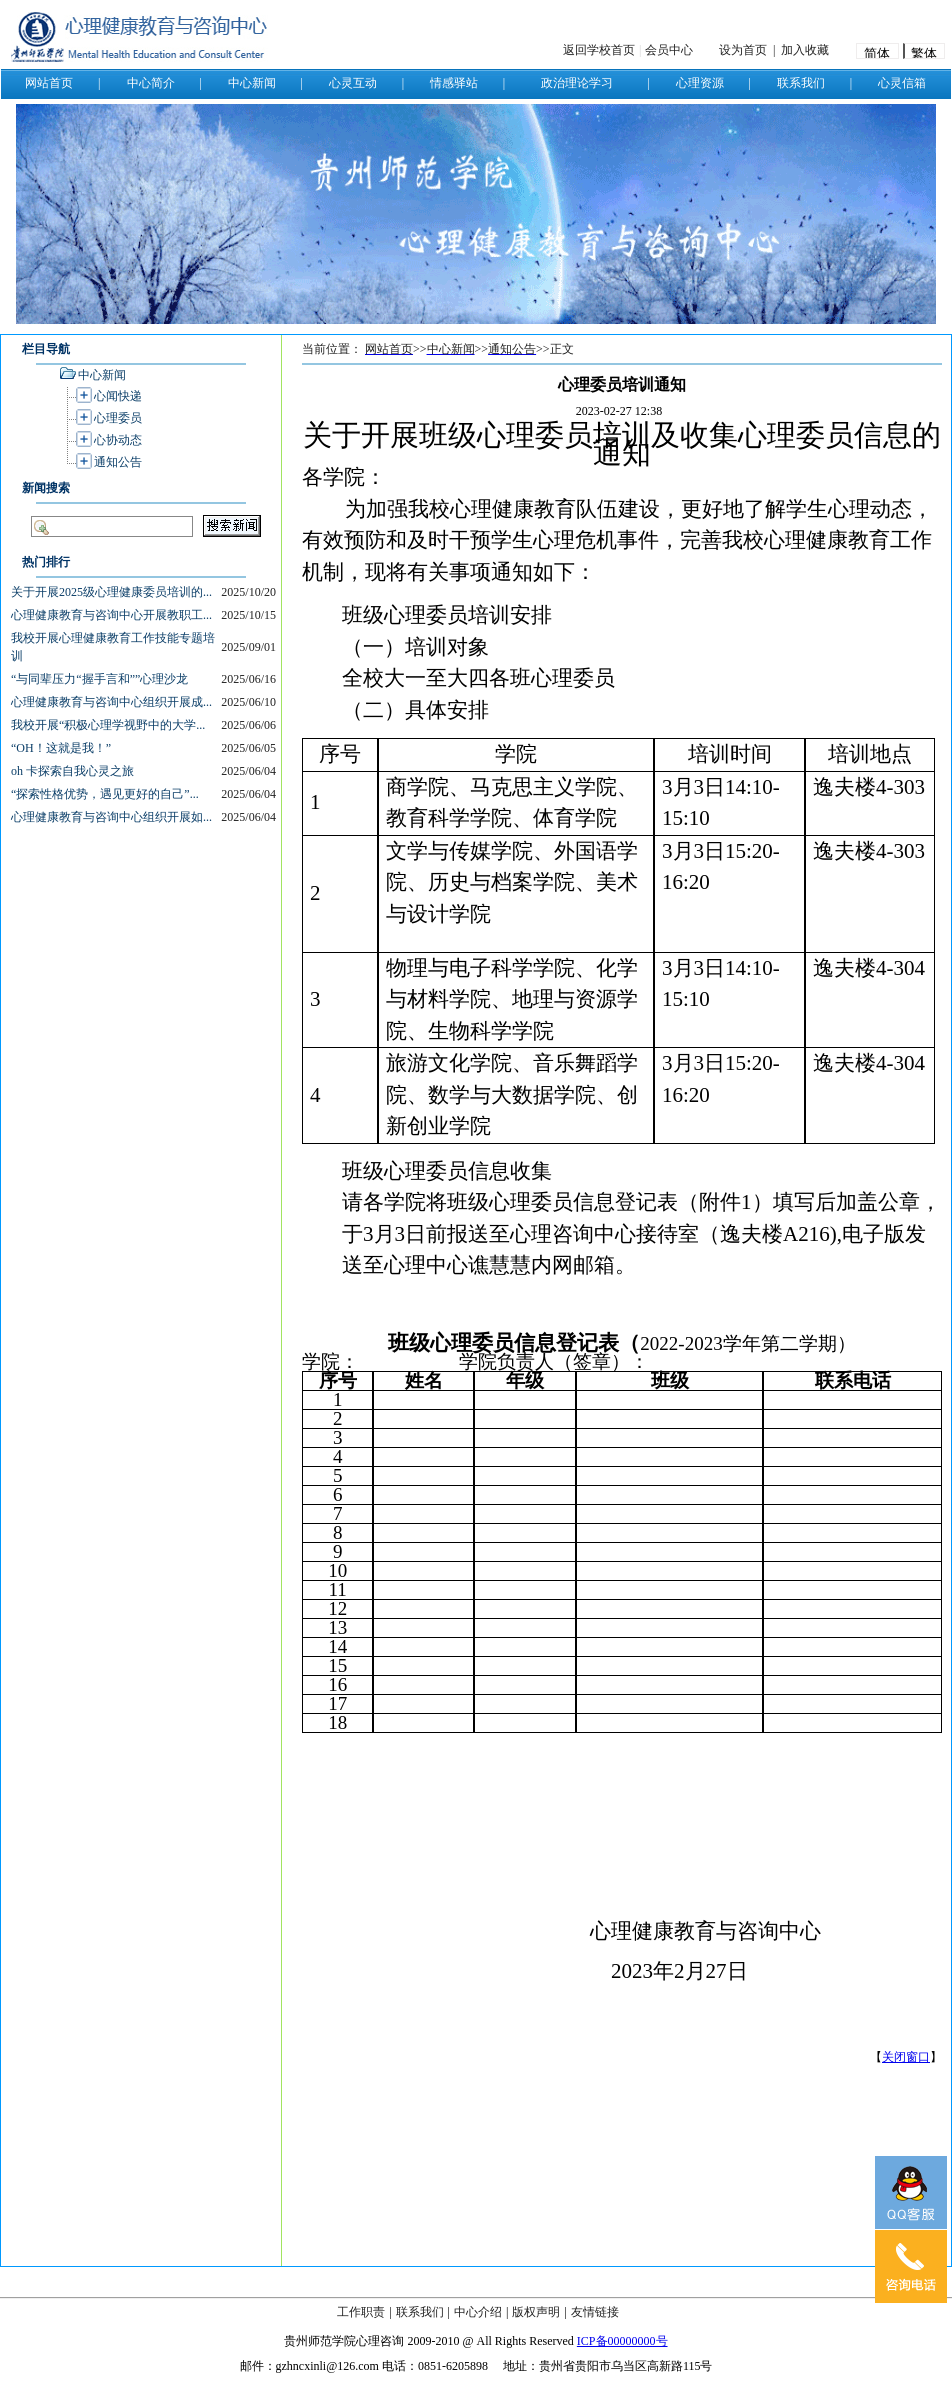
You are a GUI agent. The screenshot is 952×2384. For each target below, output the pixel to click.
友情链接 (595, 2312)
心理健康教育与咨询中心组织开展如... (111, 817)
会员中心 (669, 50)
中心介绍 (478, 2312)
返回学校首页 (599, 50)
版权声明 (536, 2312)
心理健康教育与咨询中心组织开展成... (111, 702)
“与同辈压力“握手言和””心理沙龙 (99, 679)
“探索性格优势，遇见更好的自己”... (105, 794)
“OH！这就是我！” (61, 748)
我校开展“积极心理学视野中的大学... (108, 725)
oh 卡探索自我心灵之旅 (72, 771)
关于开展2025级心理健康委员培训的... (111, 592)
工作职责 (361, 2312)
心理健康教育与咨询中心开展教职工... (111, 615)
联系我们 (420, 2312)
